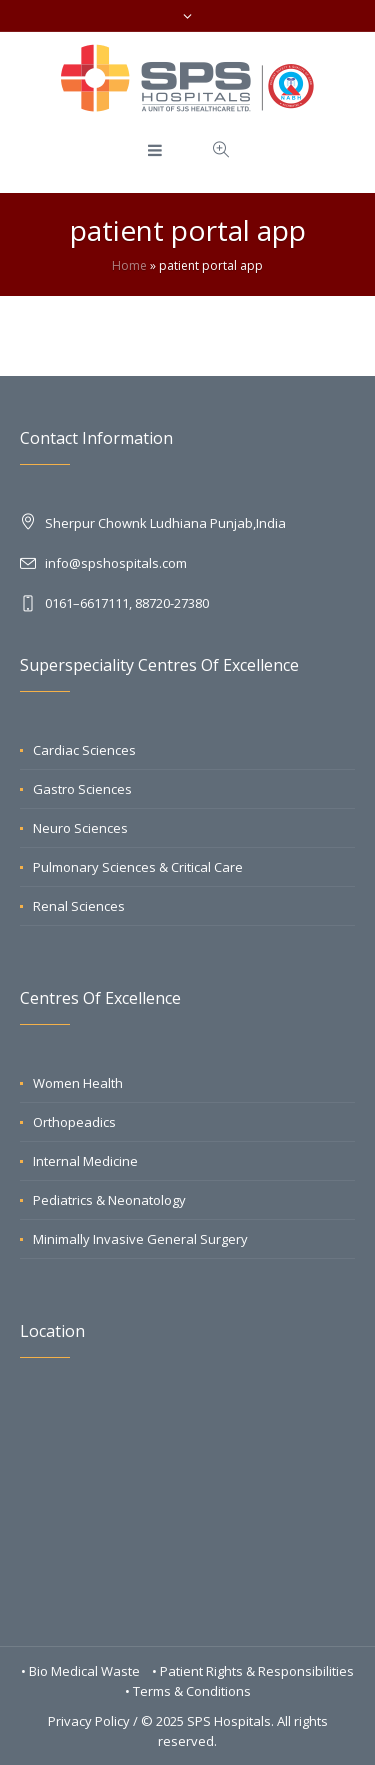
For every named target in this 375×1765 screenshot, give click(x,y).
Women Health (78, 1083)
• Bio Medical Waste (82, 1671)
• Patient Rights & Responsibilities (253, 1671)
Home (129, 265)
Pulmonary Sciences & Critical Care (138, 867)
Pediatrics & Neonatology (109, 1200)
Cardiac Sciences (84, 750)
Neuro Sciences (80, 828)
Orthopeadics (74, 1122)
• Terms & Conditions (188, 1691)
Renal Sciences (79, 906)
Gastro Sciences (82, 789)
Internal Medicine (85, 1161)
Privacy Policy (89, 1721)
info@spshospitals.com (116, 563)
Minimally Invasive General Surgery (140, 1239)
